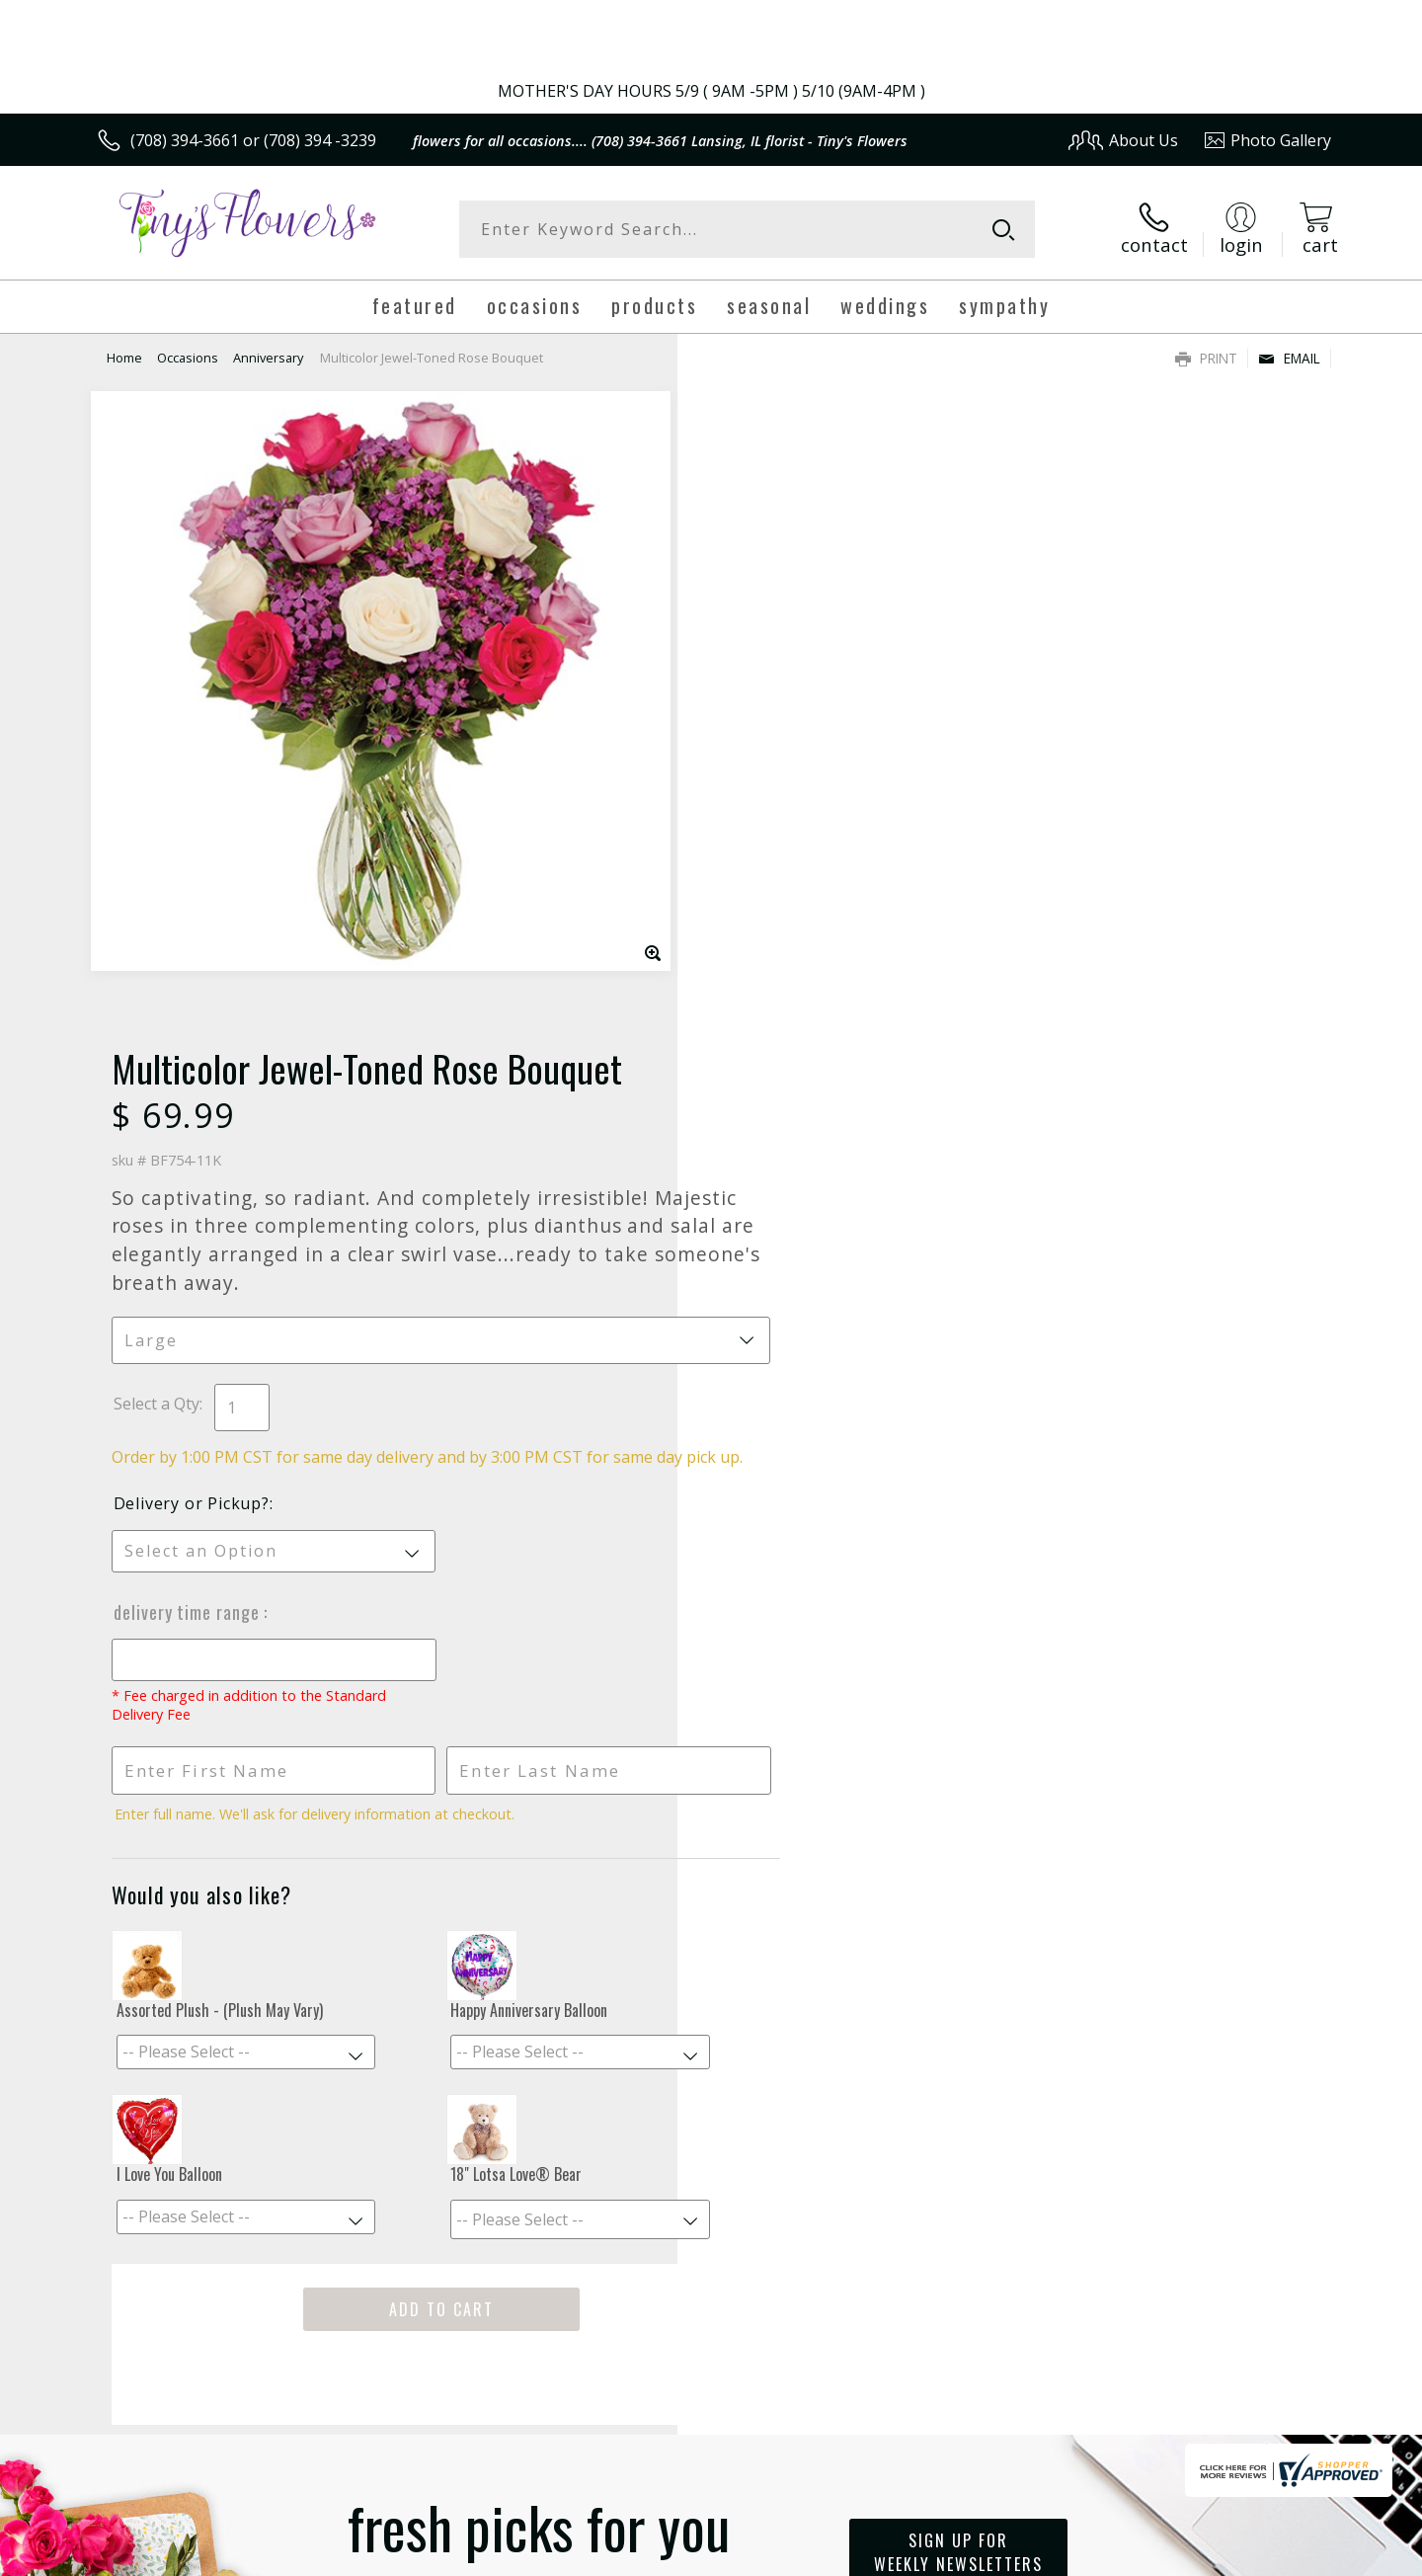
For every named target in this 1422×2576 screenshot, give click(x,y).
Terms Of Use (902, 2555)
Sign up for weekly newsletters (958, 1915)
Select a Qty (756, 745)
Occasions (187, 357)
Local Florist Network (1156, 2555)
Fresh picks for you (538, 1926)
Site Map (1278, 2555)
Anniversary (268, 357)
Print (1206, 358)
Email (1289, 358)
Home (124, 357)
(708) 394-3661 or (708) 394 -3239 (253, 140)
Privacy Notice (1018, 2555)
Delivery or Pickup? (791, 866)
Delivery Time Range (788, 975)
